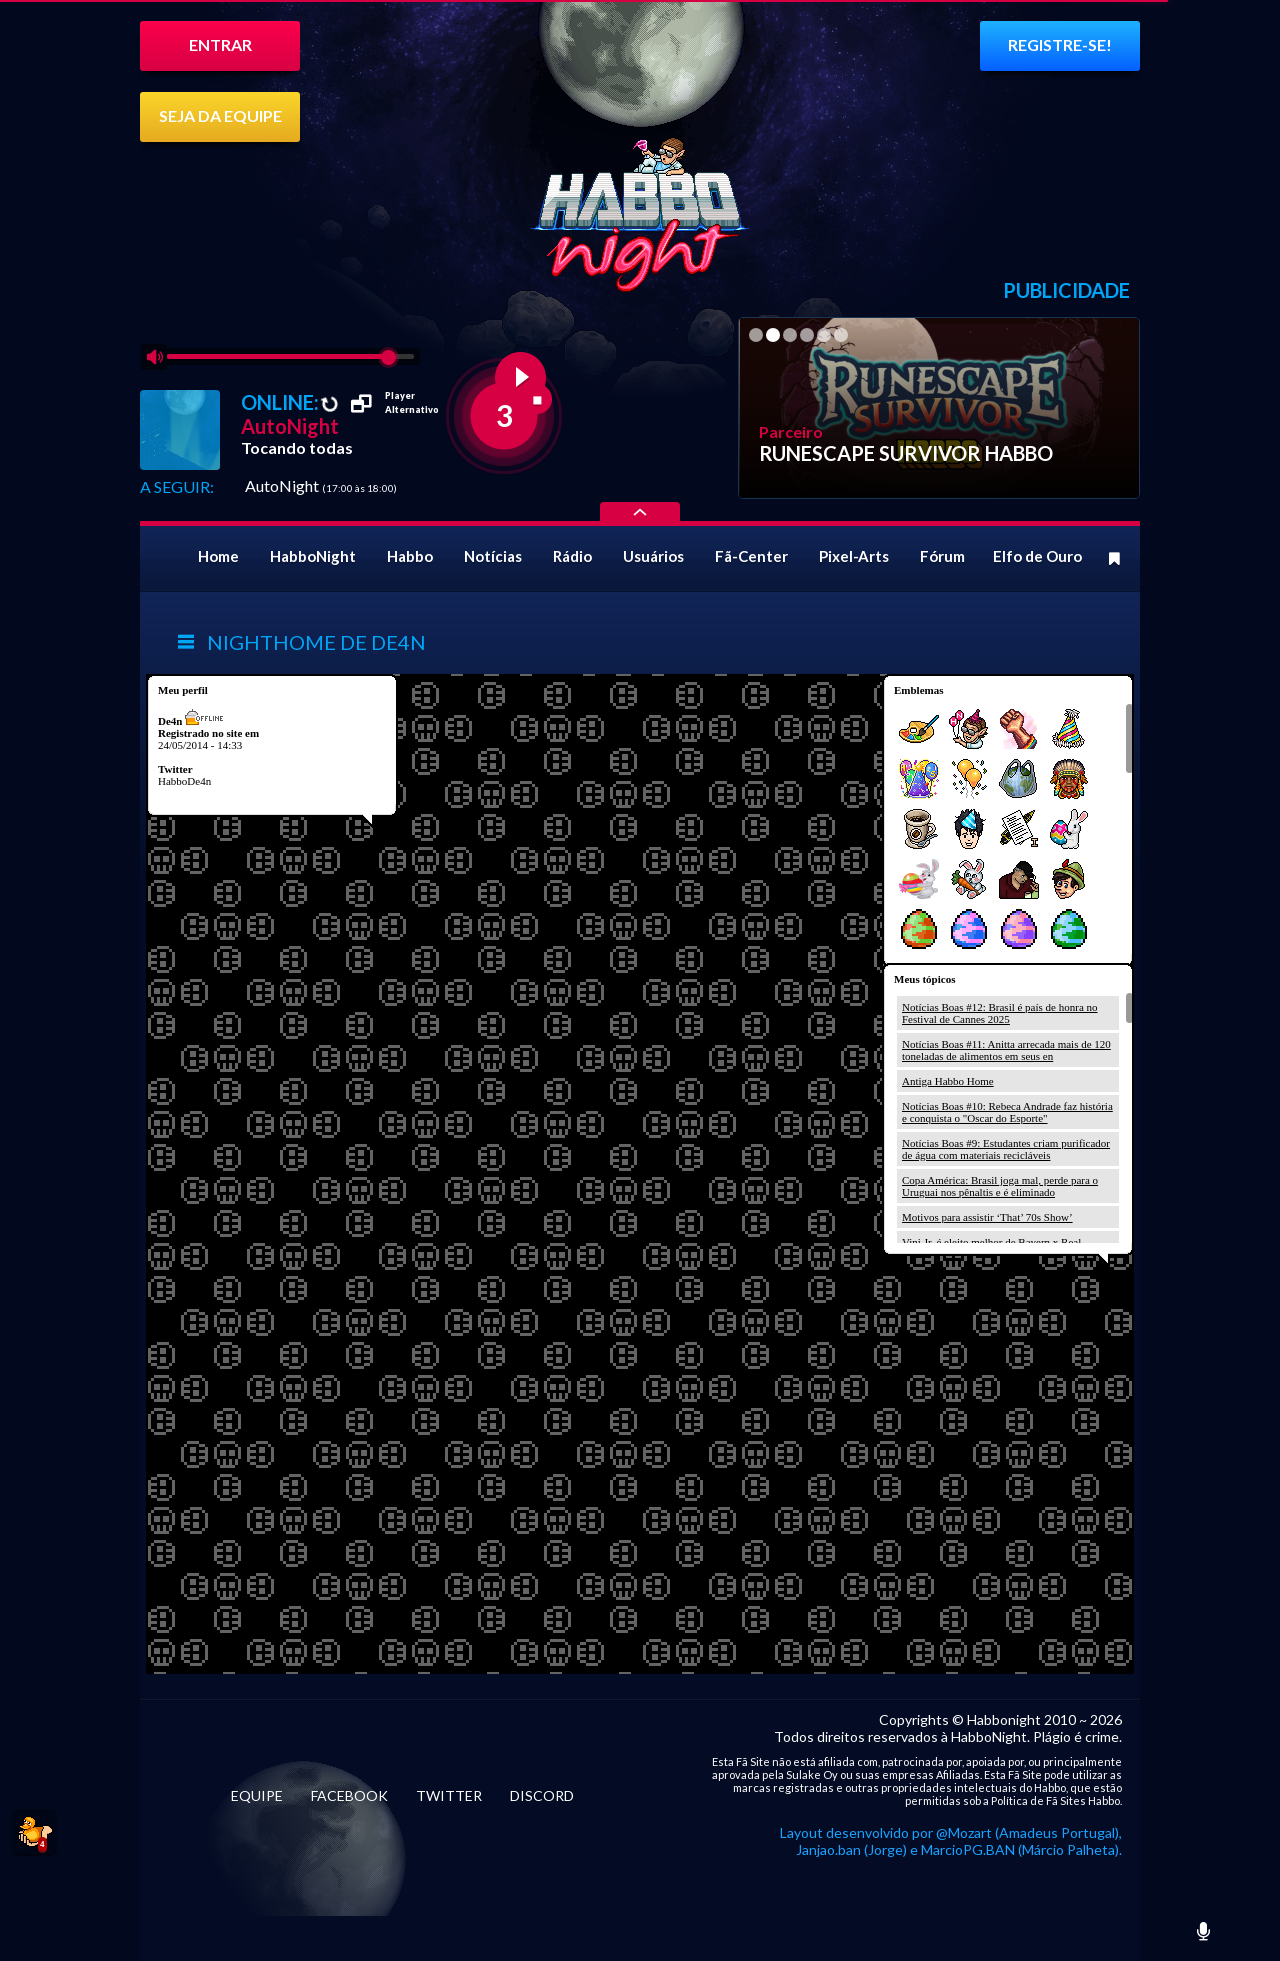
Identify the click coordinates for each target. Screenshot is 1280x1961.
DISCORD (542, 1795)
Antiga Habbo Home (948, 1081)
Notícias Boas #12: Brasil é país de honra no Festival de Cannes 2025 (1000, 1013)
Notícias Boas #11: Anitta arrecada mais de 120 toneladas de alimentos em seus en (1006, 1050)
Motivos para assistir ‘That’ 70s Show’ (987, 1217)
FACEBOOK (349, 1795)
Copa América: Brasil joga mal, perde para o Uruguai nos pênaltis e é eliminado (1000, 1186)
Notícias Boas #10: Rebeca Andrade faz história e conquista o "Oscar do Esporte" (1007, 1112)
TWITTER (449, 1795)
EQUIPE (257, 1795)
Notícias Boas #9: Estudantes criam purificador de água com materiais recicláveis (1006, 1149)
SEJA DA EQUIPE (220, 115)
